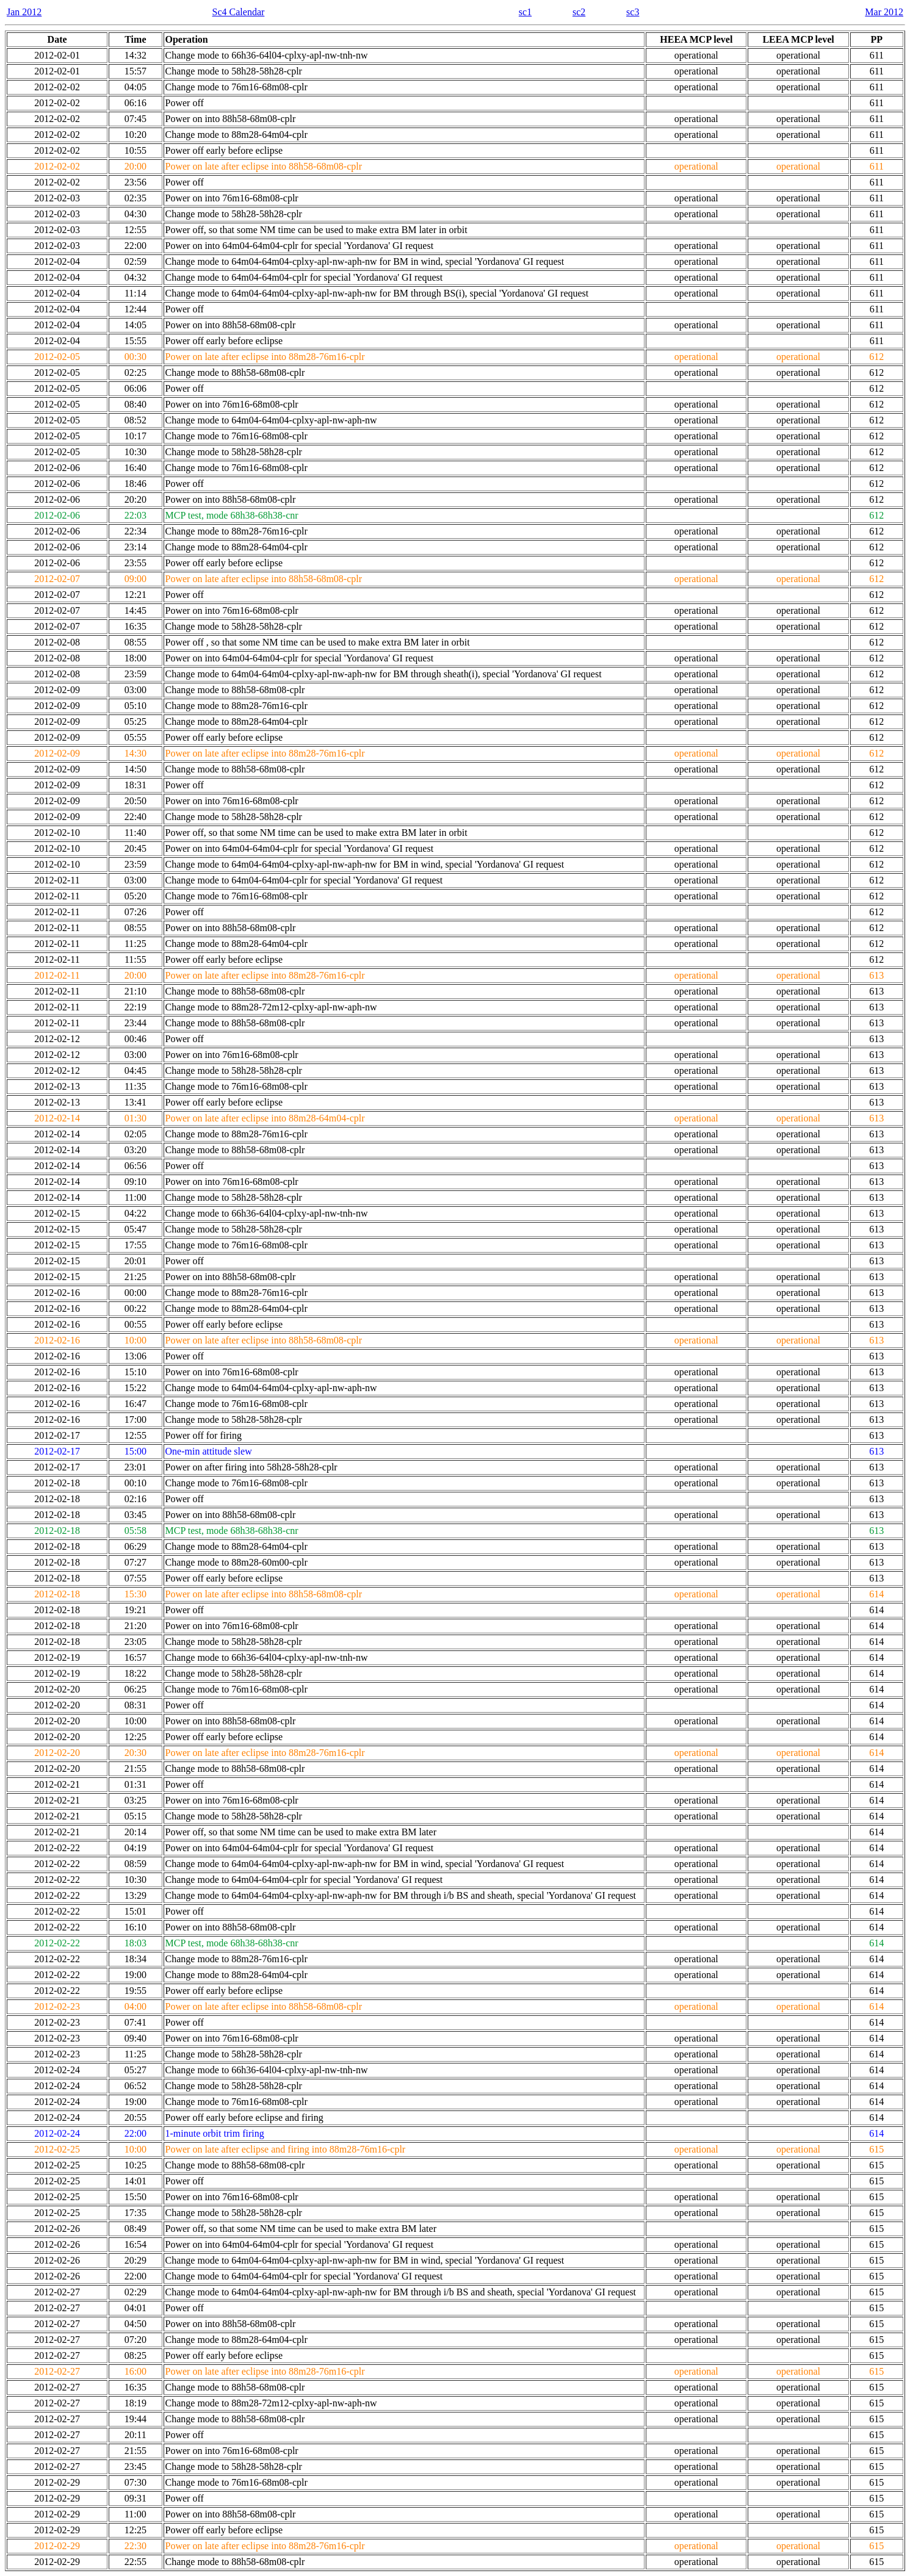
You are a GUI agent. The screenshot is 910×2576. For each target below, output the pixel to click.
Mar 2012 (884, 12)
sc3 (632, 12)
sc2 (578, 12)
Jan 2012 (24, 12)
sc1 (525, 12)
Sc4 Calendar (238, 12)
